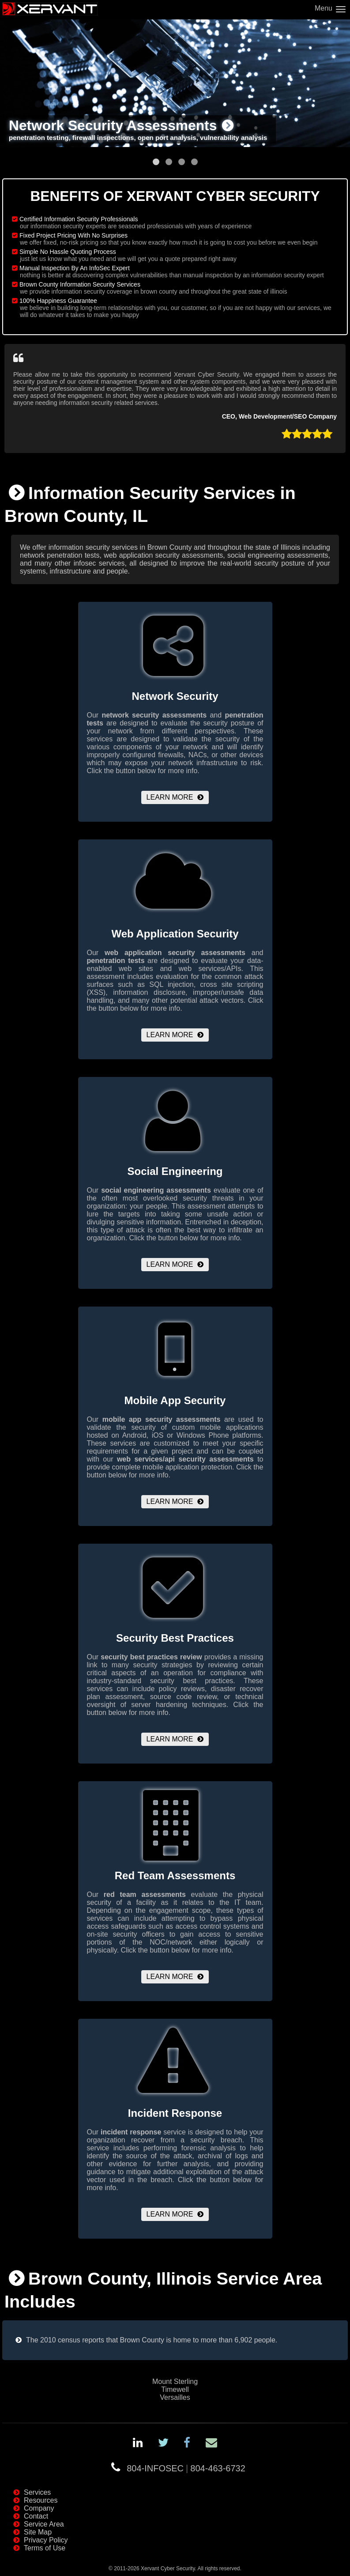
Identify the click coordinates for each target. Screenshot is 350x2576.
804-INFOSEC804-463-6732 (186, 2468)
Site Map (38, 2532)
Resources (40, 2500)
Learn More (170, 797)
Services (37, 2492)
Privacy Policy (46, 2540)
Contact (36, 2516)
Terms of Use (44, 2548)
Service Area (44, 2524)
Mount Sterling (175, 2381)
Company (39, 2508)
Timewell (175, 2389)
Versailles (175, 2397)
